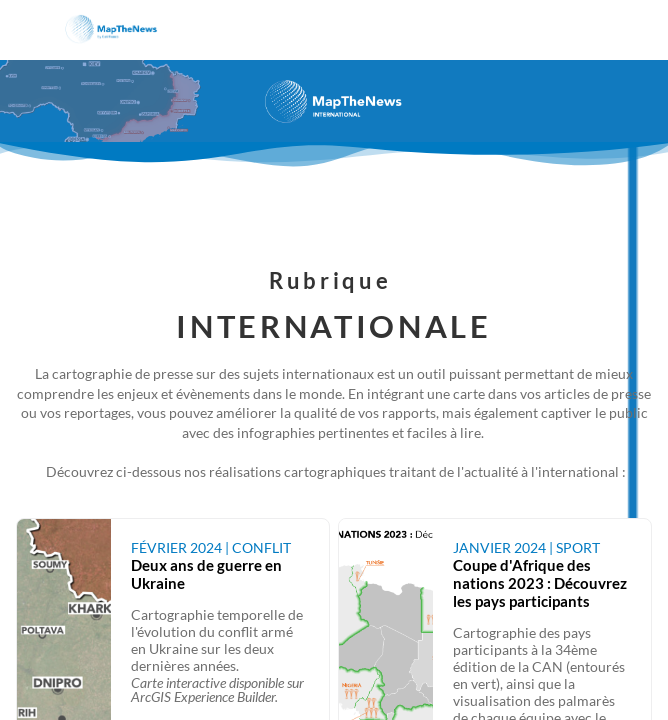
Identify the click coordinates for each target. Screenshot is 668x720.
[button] (30, 30)
